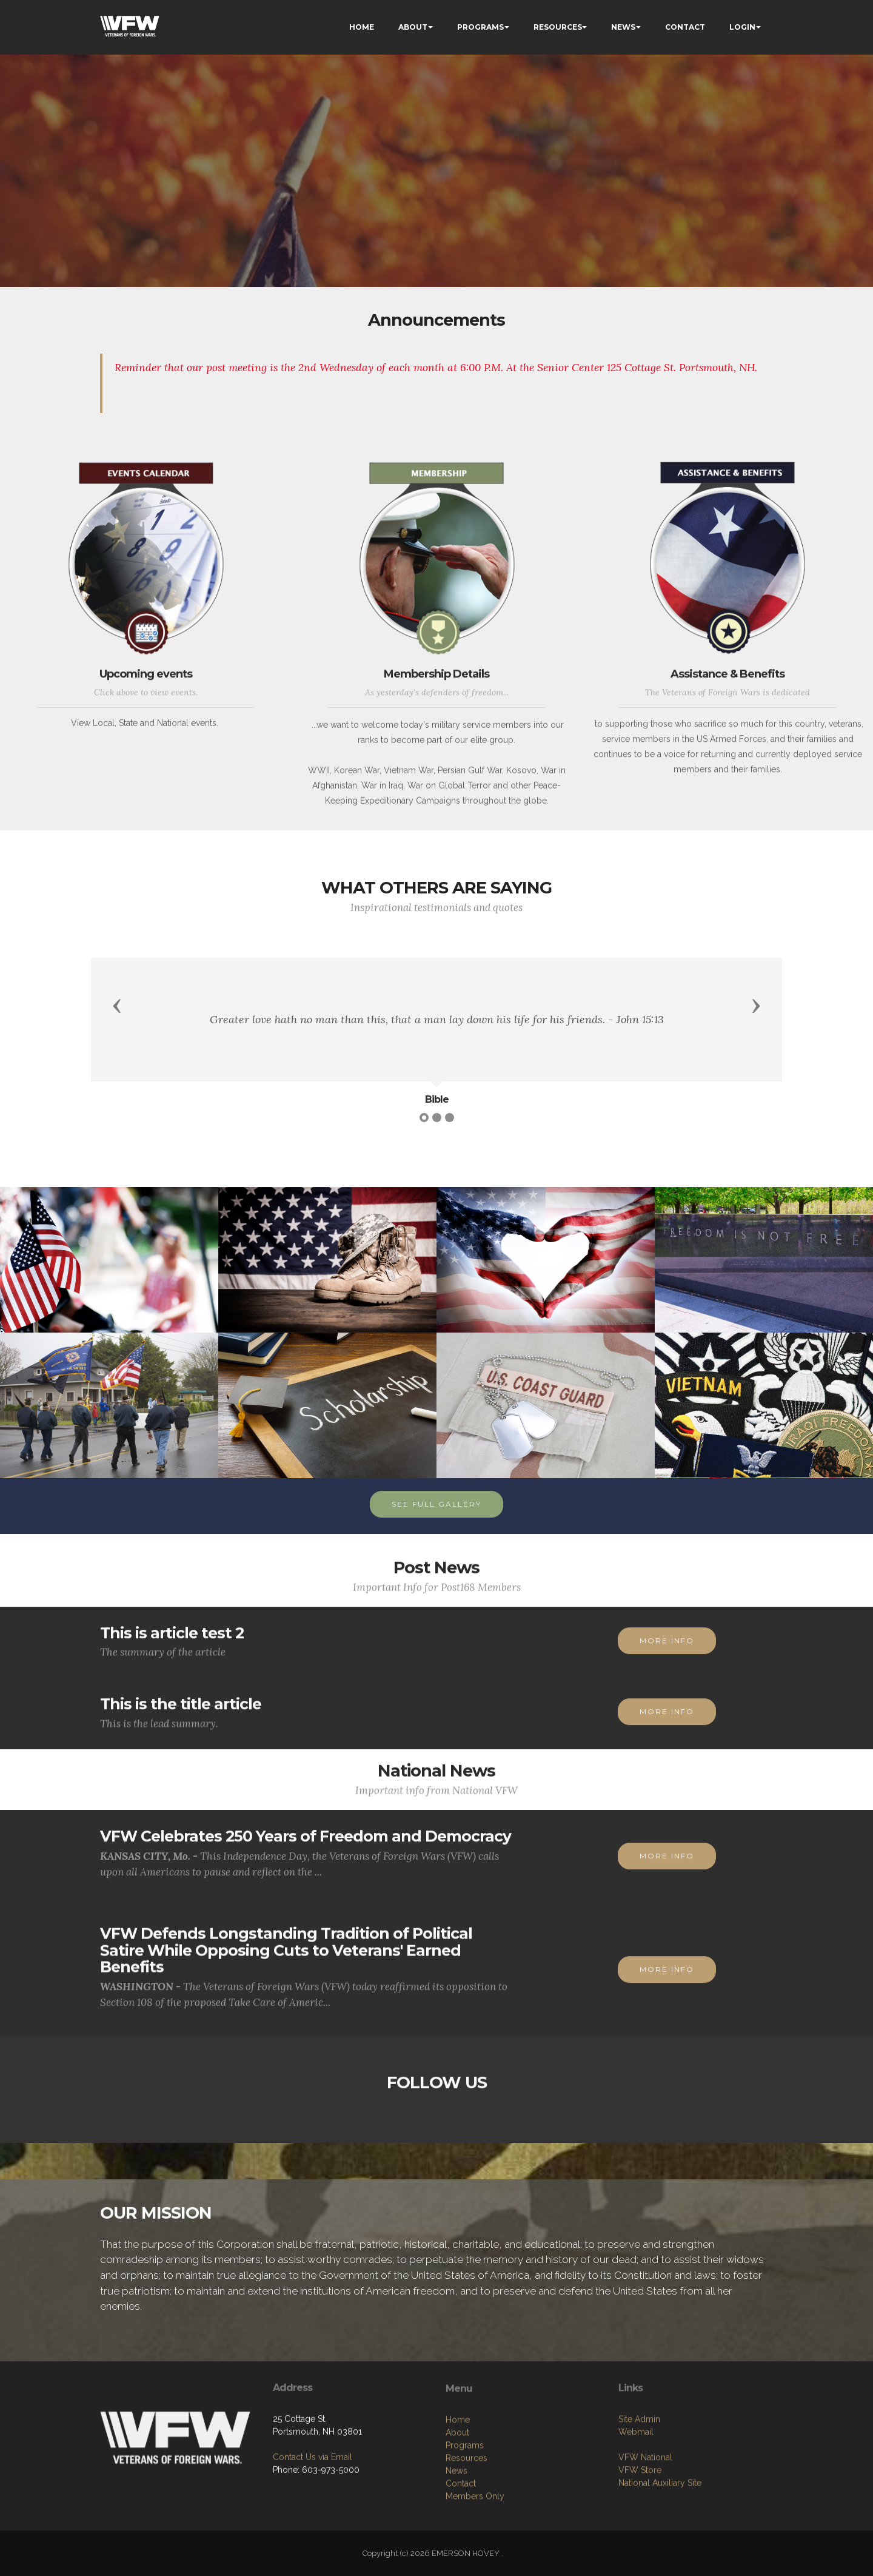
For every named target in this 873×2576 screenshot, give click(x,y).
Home (458, 2529)
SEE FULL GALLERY (436, 1525)
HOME (361, 27)
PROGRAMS (480, 27)
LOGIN (742, 27)
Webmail (636, 2520)
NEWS (623, 27)
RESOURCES (558, 27)
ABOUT (412, 27)
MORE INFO (667, 1662)
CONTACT (685, 27)
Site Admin (639, 2507)
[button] (117, 1005)
